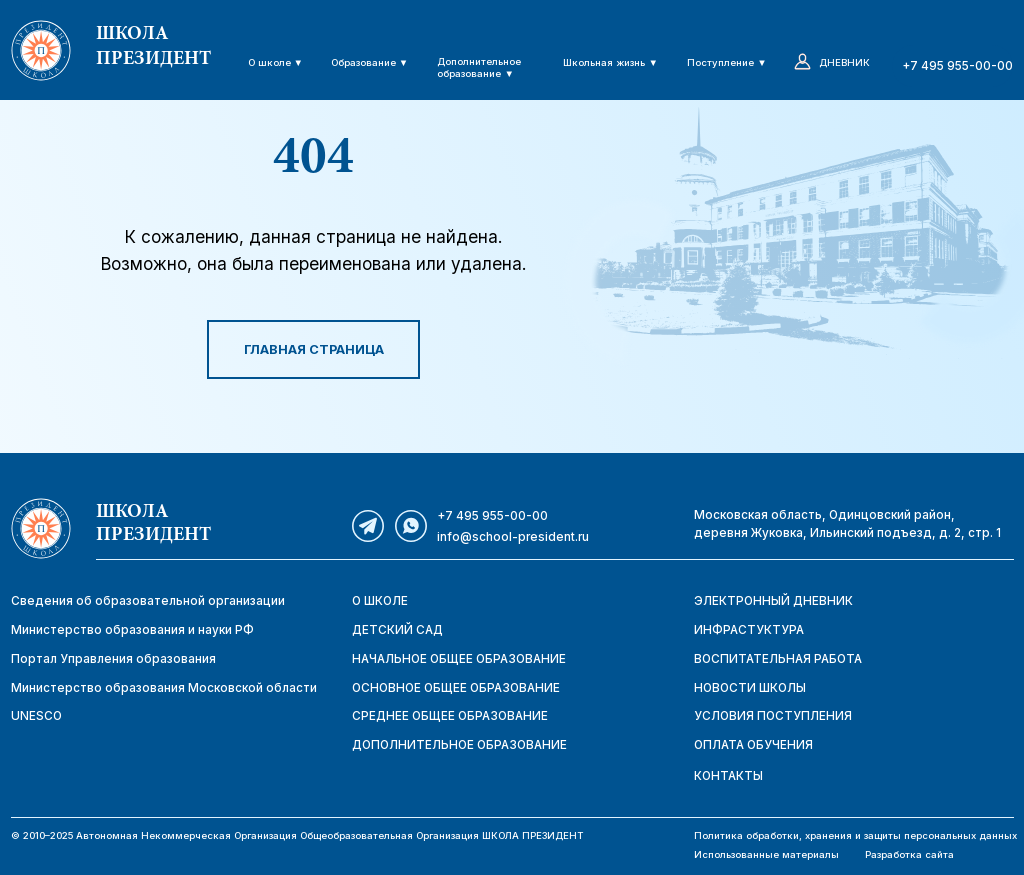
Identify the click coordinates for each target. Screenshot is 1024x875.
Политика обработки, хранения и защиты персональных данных (855, 835)
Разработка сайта (909, 854)
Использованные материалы (766, 854)
